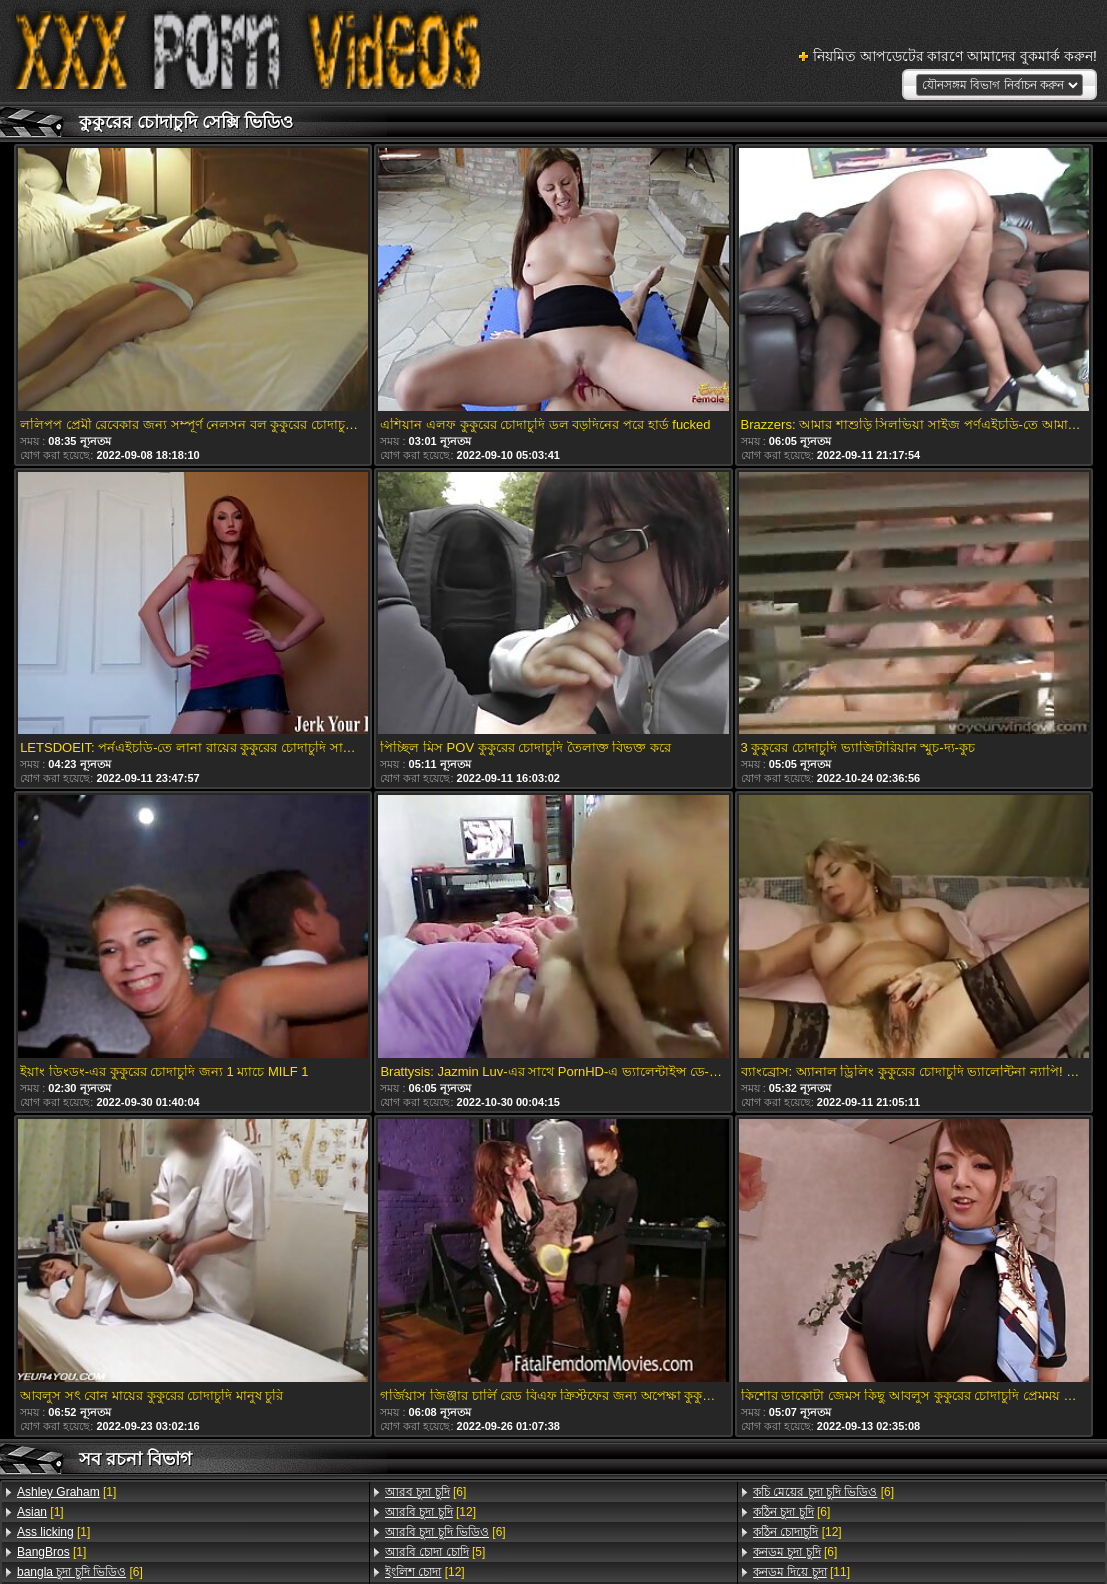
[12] (430, 1512)
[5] (435, 1552)
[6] (80, 1572)
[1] (66, 1492)
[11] (801, 1572)
